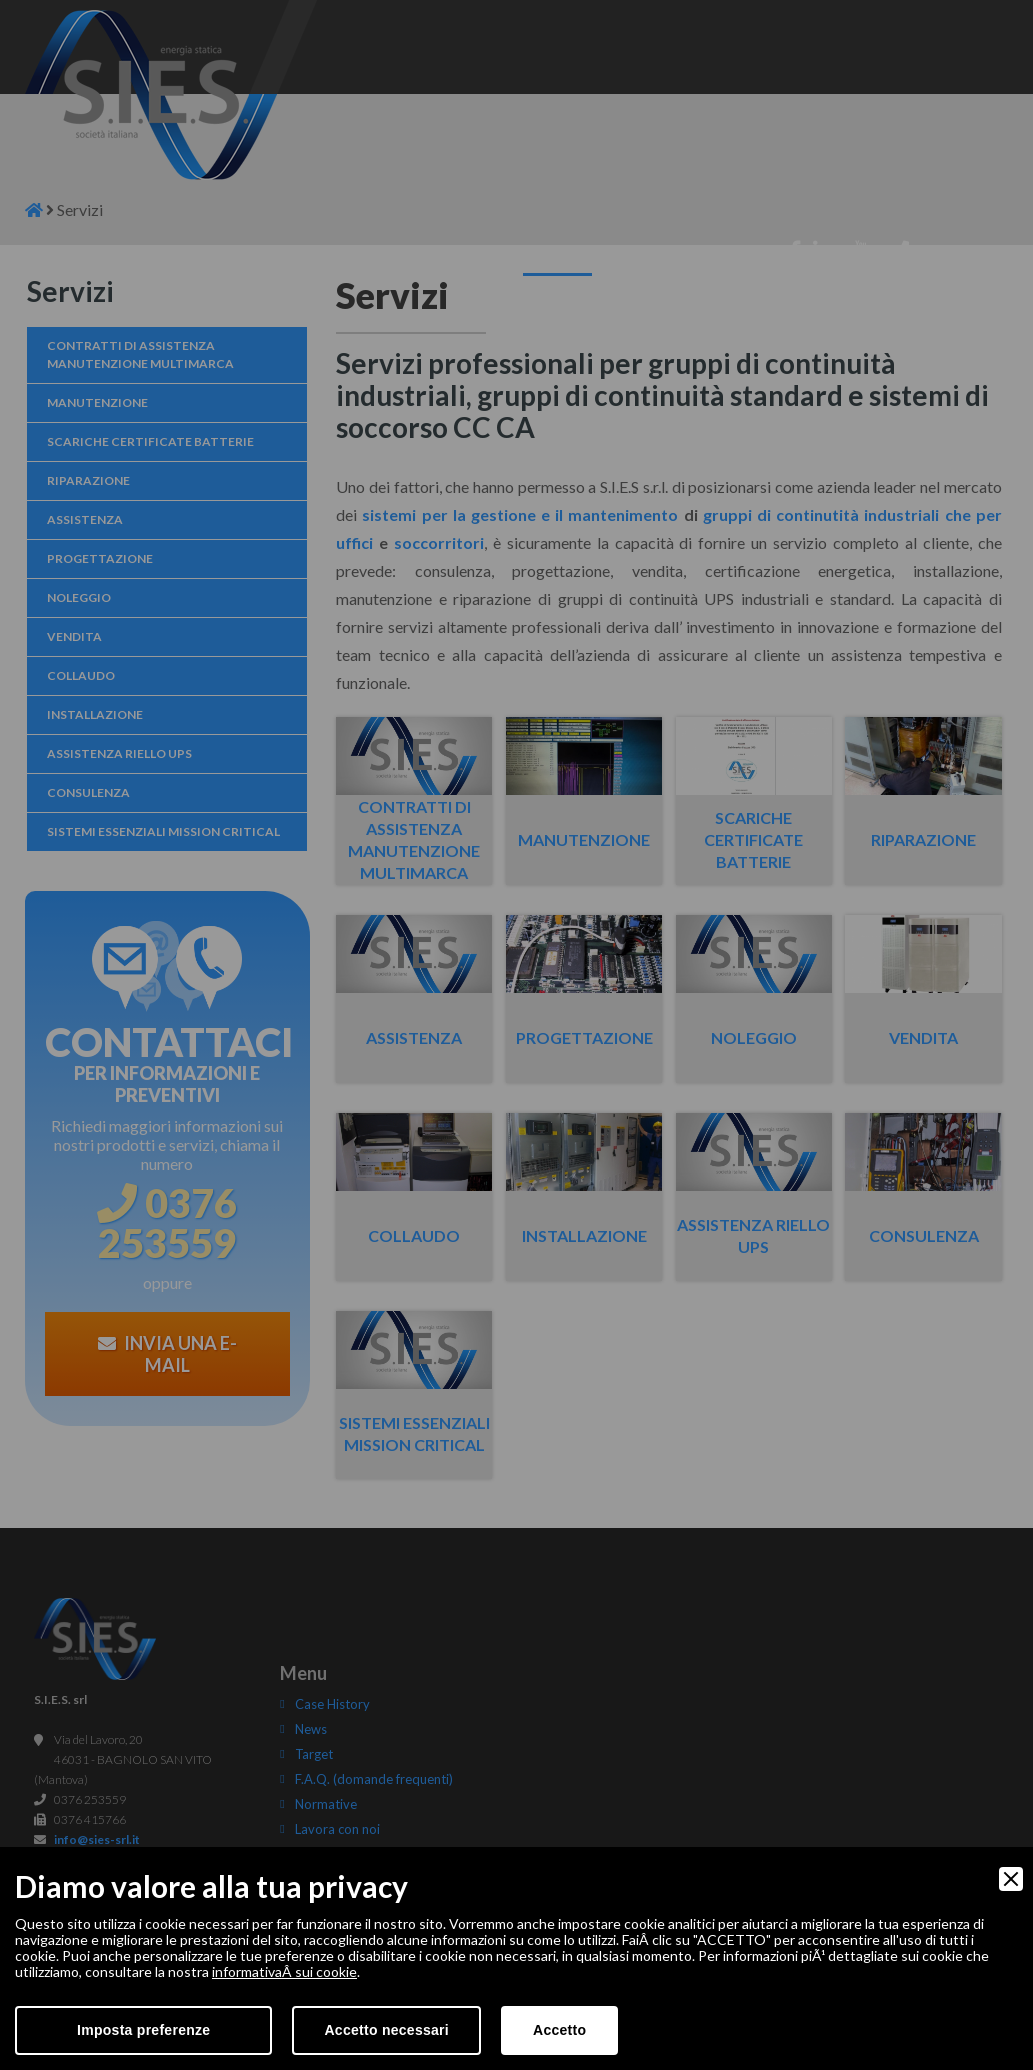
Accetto (559, 2030)
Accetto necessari (386, 2030)
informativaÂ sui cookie (284, 1971)
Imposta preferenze (143, 2030)
